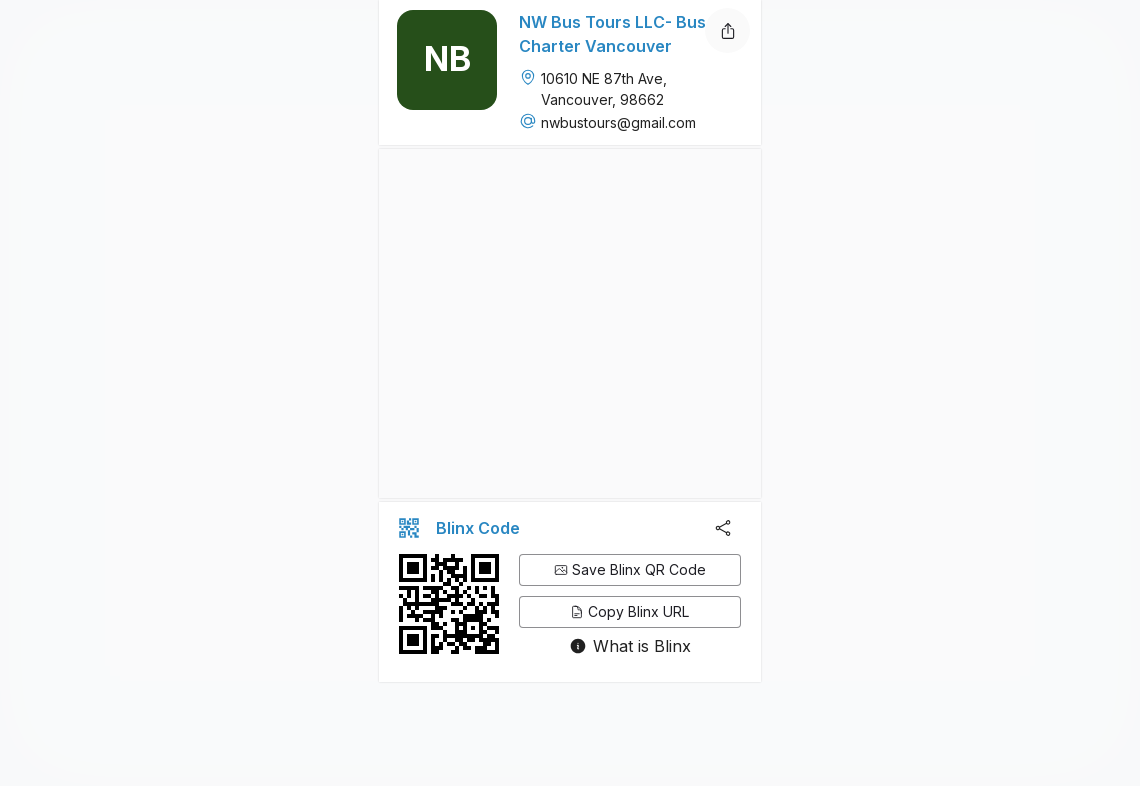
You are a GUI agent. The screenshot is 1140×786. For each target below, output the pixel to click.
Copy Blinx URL (629, 611)
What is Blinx (642, 646)
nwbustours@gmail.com (618, 122)
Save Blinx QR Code (630, 569)
